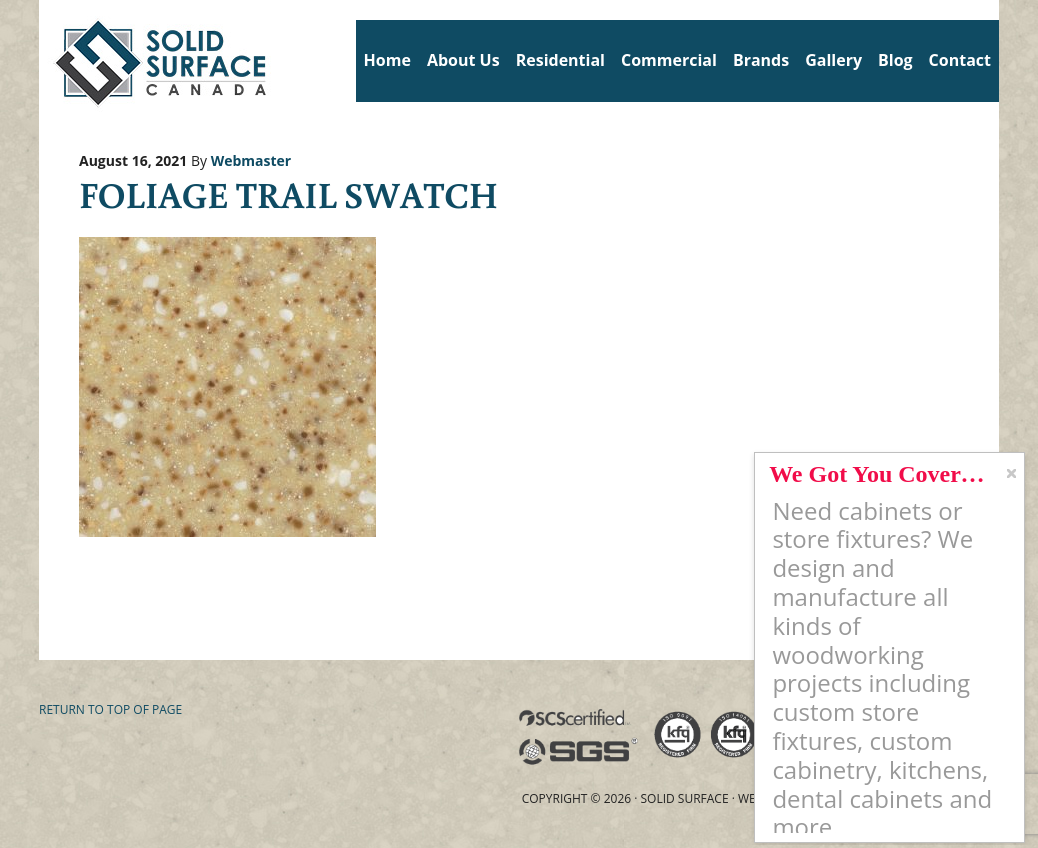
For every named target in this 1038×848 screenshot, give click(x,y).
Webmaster (251, 160)
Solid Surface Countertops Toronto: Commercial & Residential (46, 60)
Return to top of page (110, 709)
